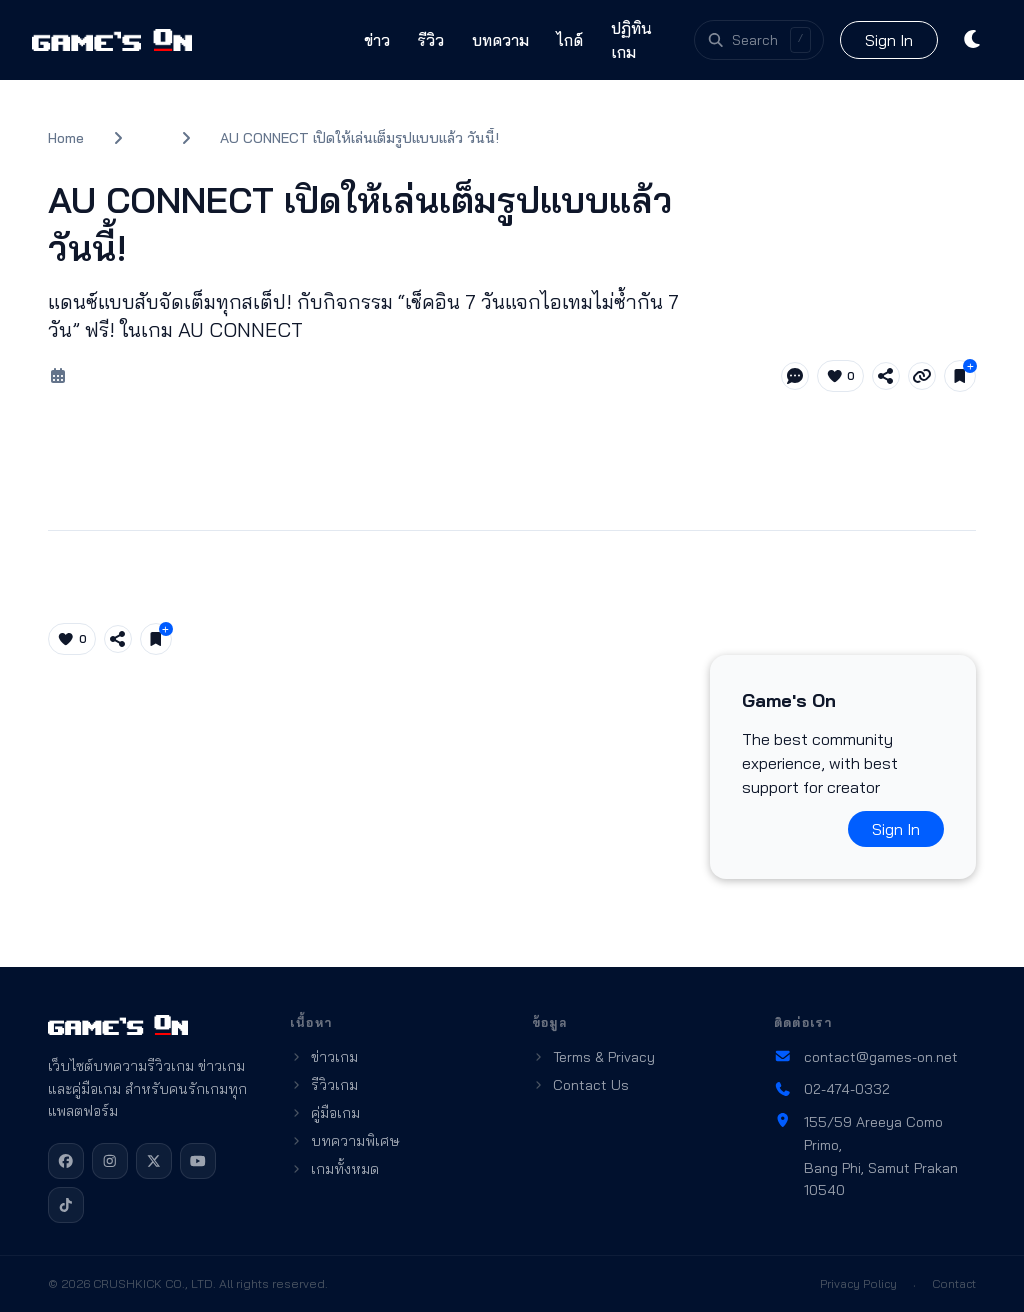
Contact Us (580, 1085)
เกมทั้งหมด (334, 1169)
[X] (154, 1161)
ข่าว (377, 40)
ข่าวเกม (324, 1057)
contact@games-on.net (866, 1057)
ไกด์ (570, 40)
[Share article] (886, 376)
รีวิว (431, 40)
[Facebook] (66, 1161)
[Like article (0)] (841, 376)
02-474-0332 (832, 1089)
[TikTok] (66, 1205)
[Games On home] (112, 40)
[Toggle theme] (973, 40)
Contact (954, 1283)
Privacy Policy (858, 1283)
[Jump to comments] (795, 376)
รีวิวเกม (324, 1085)
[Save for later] (960, 376)
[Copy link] (922, 376)
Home (66, 138)
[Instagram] (110, 1161)
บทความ (500, 40)
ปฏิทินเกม (631, 40)
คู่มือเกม (325, 1113)
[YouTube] (198, 1161)
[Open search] (759, 40)
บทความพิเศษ (345, 1141)
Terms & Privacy (593, 1057)
